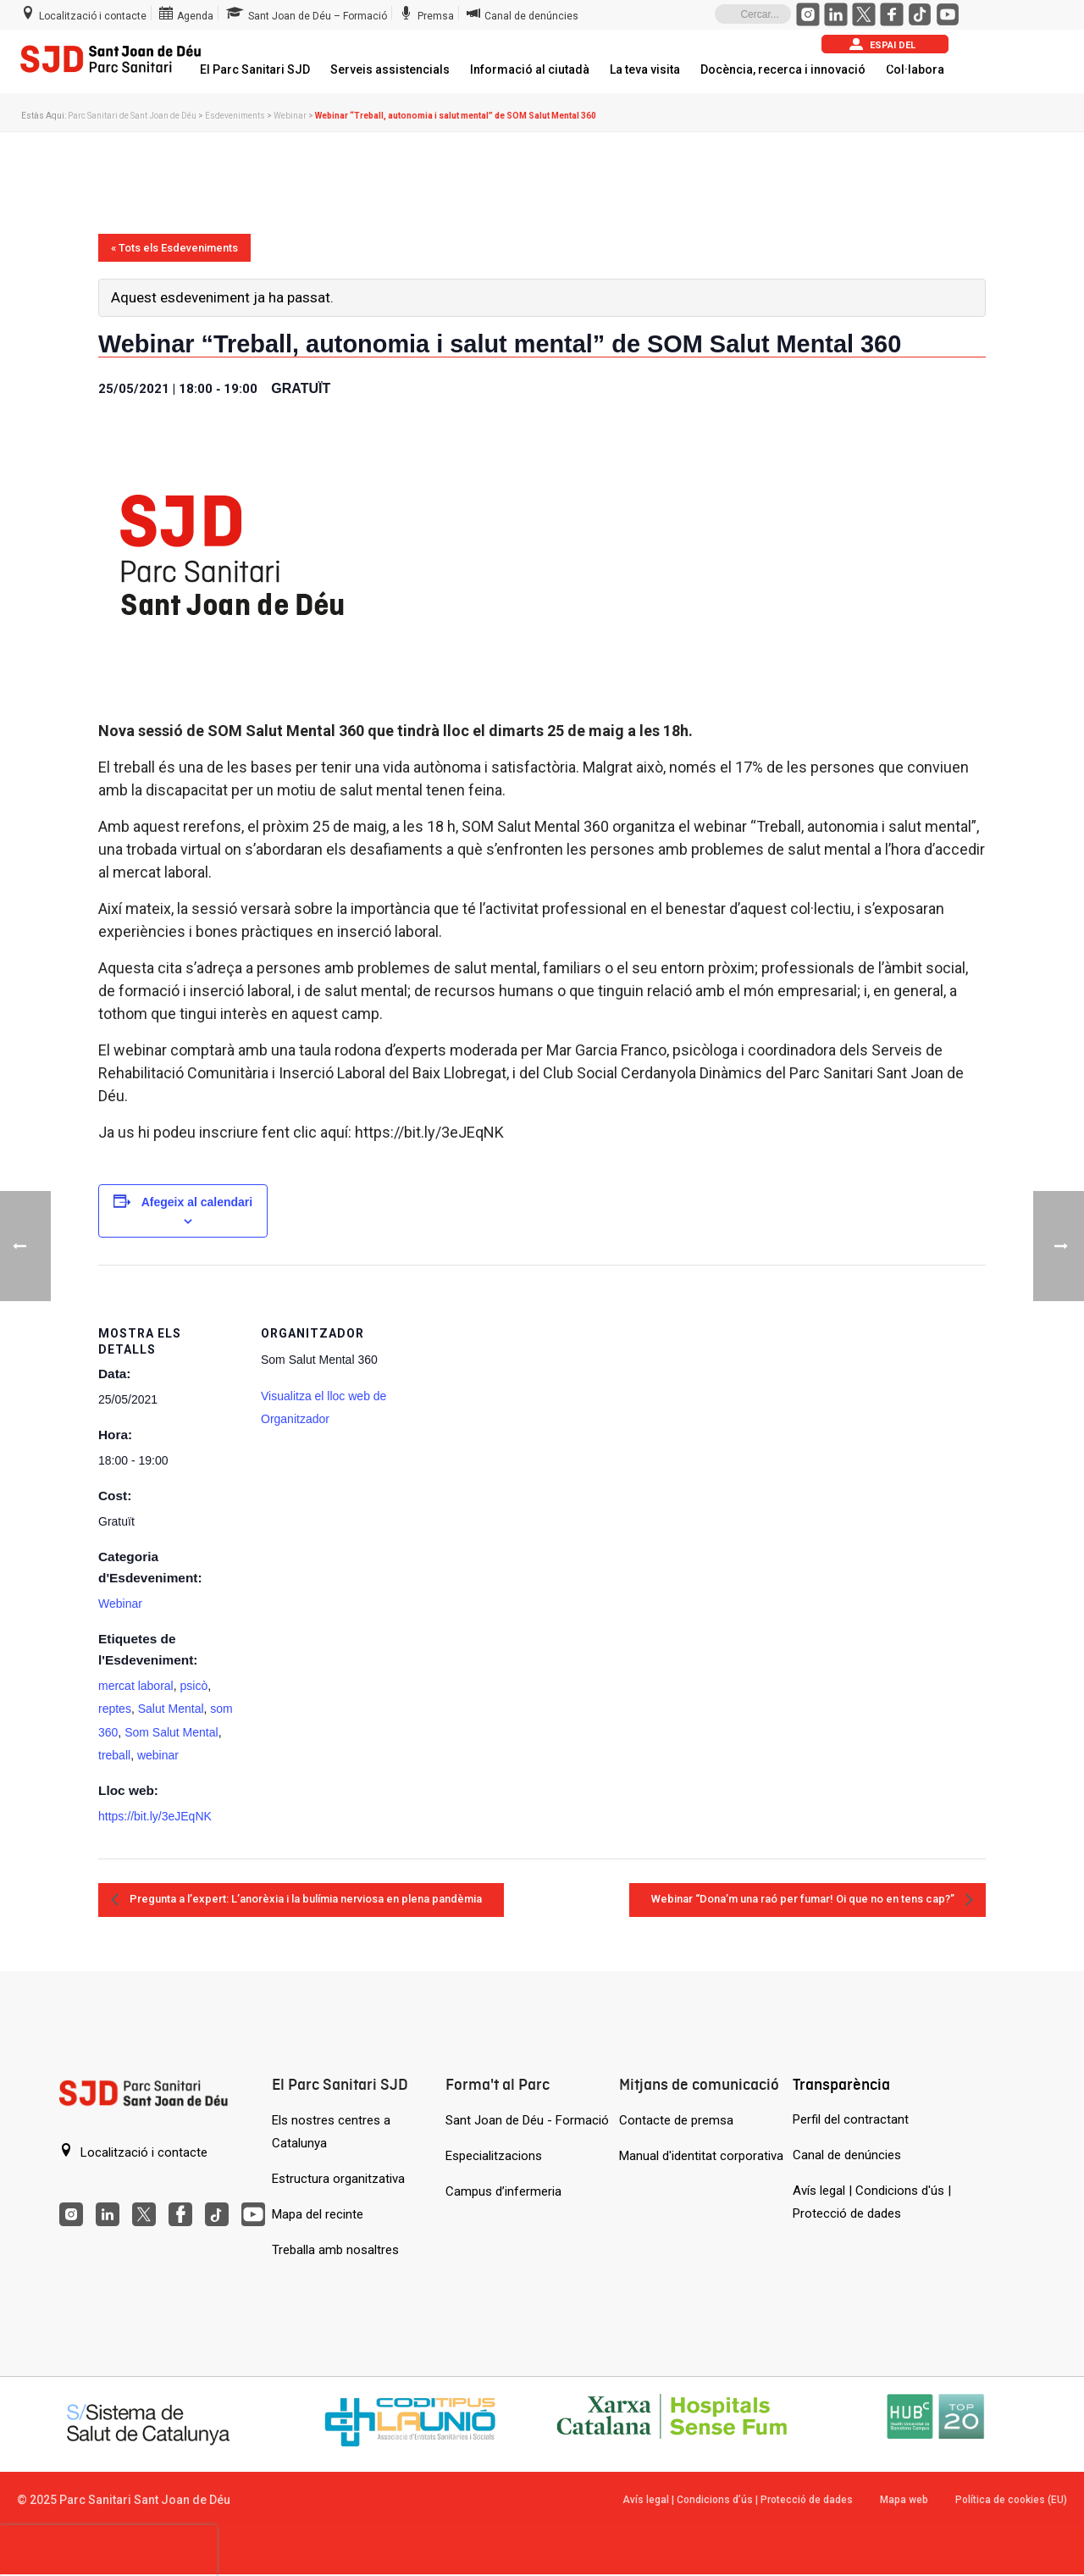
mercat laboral (136, 1685)
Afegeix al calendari (197, 1202)
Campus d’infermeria (503, 2191)
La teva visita (645, 69)
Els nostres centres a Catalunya (331, 2132)
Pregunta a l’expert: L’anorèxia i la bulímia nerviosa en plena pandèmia (304, 1898)
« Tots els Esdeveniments (174, 247)
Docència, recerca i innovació (783, 69)
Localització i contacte (133, 2151)
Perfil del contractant (851, 2119)
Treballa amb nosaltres (335, 2249)
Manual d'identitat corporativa (701, 2155)
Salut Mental (171, 1708)
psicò (193, 1685)
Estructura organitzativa (338, 2178)
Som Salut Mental (171, 1732)
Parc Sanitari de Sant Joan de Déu (132, 115)
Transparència (841, 2084)
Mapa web (904, 2500)
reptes (114, 1708)
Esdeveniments (235, 115)
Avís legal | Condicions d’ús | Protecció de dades (737, 2500)
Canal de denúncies (847, 2155)
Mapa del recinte (317, 2214)
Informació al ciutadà (529, 69)
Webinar (290, 115)
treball (114, 1755)
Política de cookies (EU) (1011, 2500)
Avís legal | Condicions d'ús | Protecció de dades (872, 2202)
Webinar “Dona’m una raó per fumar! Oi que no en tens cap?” (804, 1898)
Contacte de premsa (676, 2120)
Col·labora (915, 69)
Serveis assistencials (390, 69)
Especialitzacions (493, 2155)
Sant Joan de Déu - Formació (527, 2120)
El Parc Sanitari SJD (255, 69)
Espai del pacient (882, 45)
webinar (158, 1755)
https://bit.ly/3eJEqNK (155, 1816)
